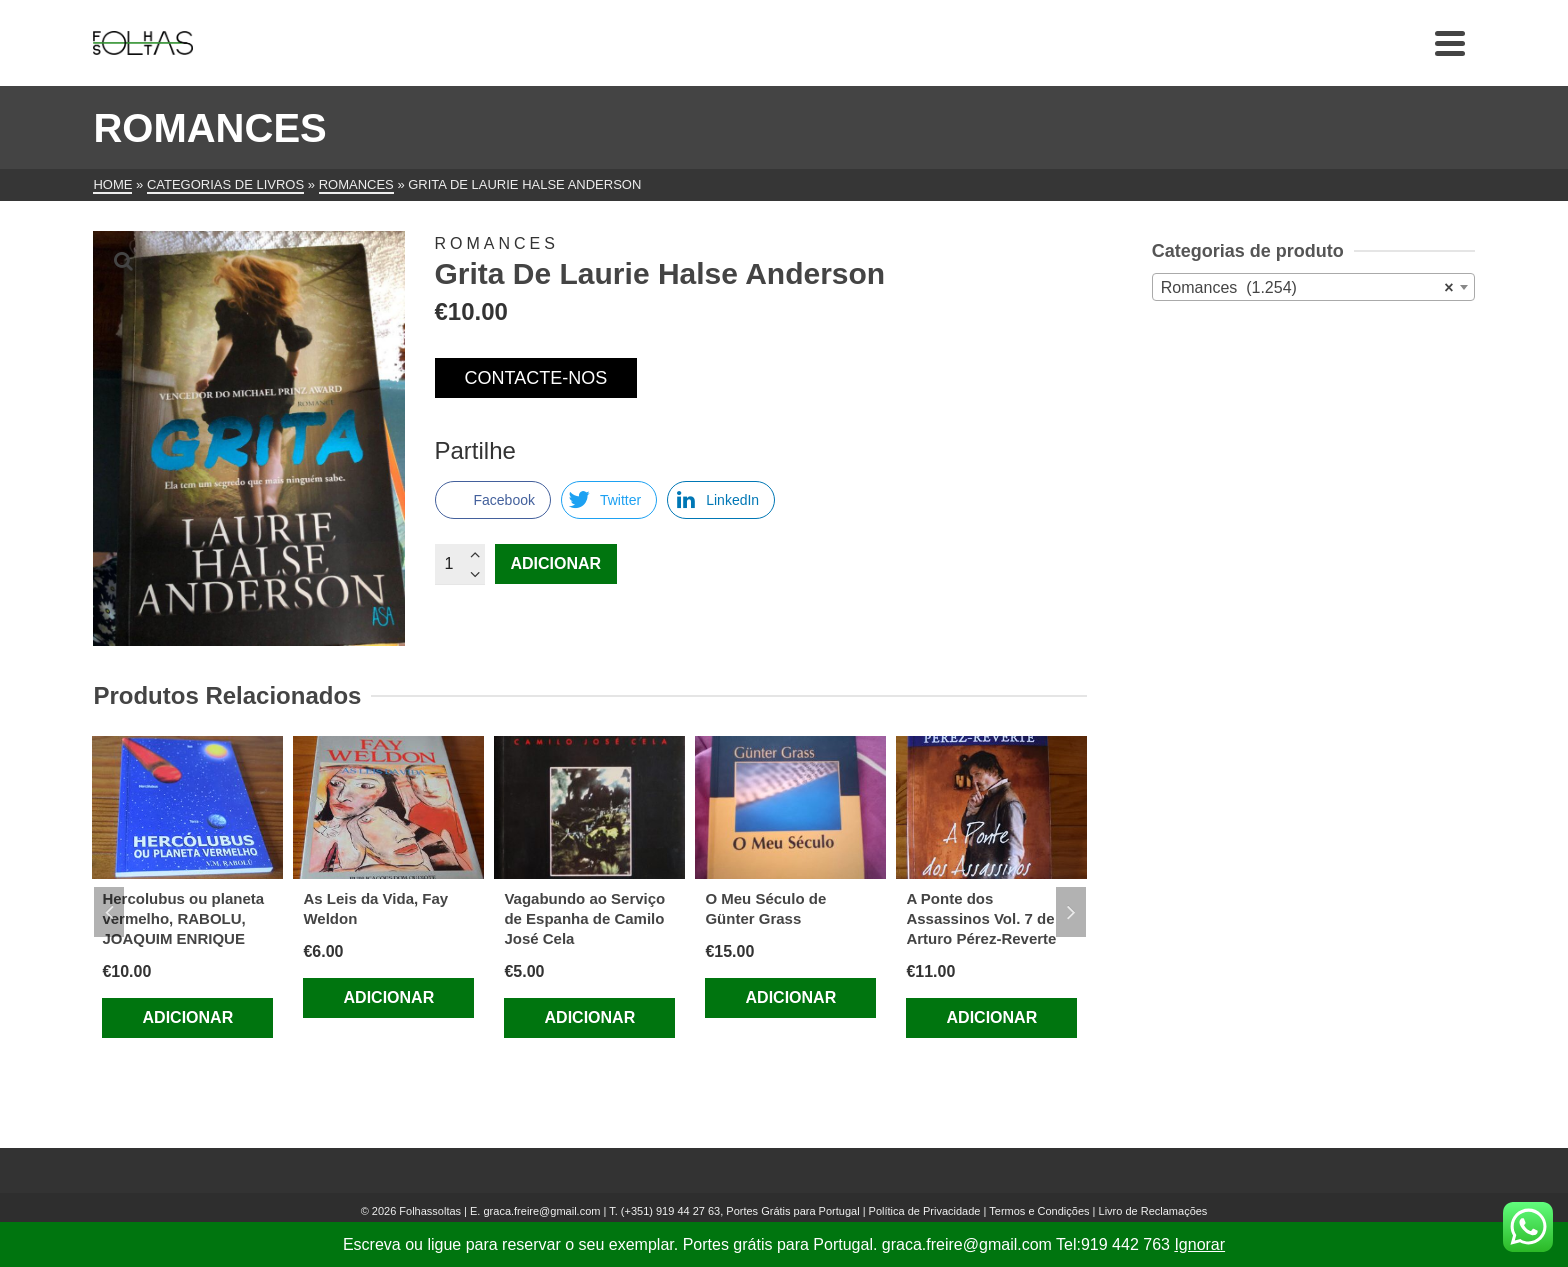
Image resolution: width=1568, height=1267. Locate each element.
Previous (109, 912)
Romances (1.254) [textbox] (1307, 288)
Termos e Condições (1039, 1211)
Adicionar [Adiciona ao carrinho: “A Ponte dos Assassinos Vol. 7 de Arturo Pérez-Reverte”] (992, 1017)
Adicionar (556, 563)
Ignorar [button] (1199, 1244)
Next (1071, 912)
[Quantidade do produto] (460, 564)
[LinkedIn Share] (721, 500)
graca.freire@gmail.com (541, 1211)
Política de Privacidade (925, 1211)
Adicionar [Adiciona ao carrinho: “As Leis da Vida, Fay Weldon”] (389, 997)
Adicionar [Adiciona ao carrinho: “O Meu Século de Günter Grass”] (791, 997)
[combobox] (1313, 287)
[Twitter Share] (609, 500)
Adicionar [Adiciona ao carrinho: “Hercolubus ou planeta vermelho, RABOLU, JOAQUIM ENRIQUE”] (188, 1017)
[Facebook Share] (493, 500)
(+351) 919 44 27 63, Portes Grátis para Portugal (742, 1211)
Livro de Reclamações (1153, 1211)
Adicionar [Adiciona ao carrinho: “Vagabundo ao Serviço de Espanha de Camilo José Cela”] (590, 1017)
